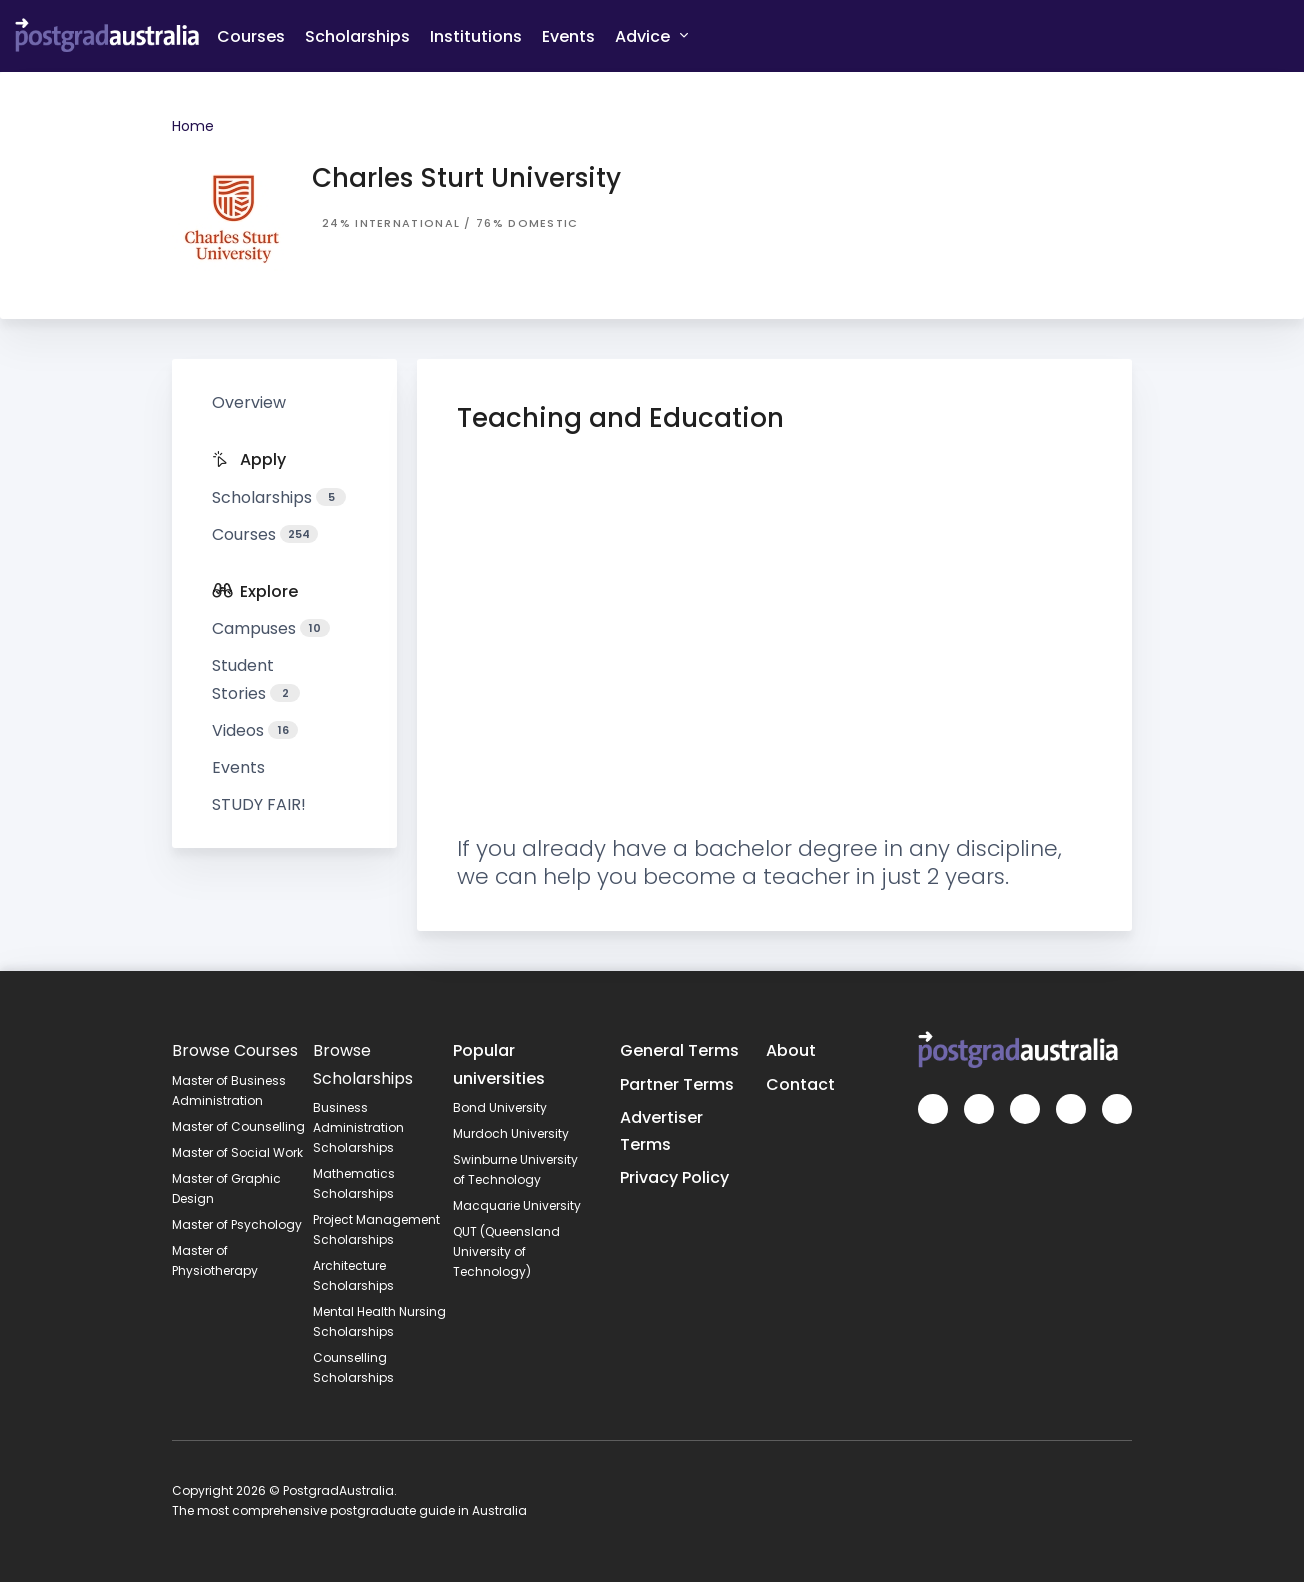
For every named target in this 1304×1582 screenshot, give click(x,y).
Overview (249, 402)
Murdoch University (511, 1133)
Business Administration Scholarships (358, 1127)
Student (256, 679)
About (791, 1050)
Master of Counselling (238, 1126)
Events (568, 36)
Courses (251, 36)
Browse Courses (235, 1050)
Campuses (271, 628)
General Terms (679, 1050)
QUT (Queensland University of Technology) (506, 1251)
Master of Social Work (237, 1152)
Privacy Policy (674, 1177)
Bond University (500, 1107)
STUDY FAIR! (259, 804)
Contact (800, 1084)
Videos (255, 730)
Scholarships (357, 36)
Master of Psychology (237, 1224)
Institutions (476, 36)
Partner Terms (677, 1084)
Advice (651, 35)
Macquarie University (517, 1205)
